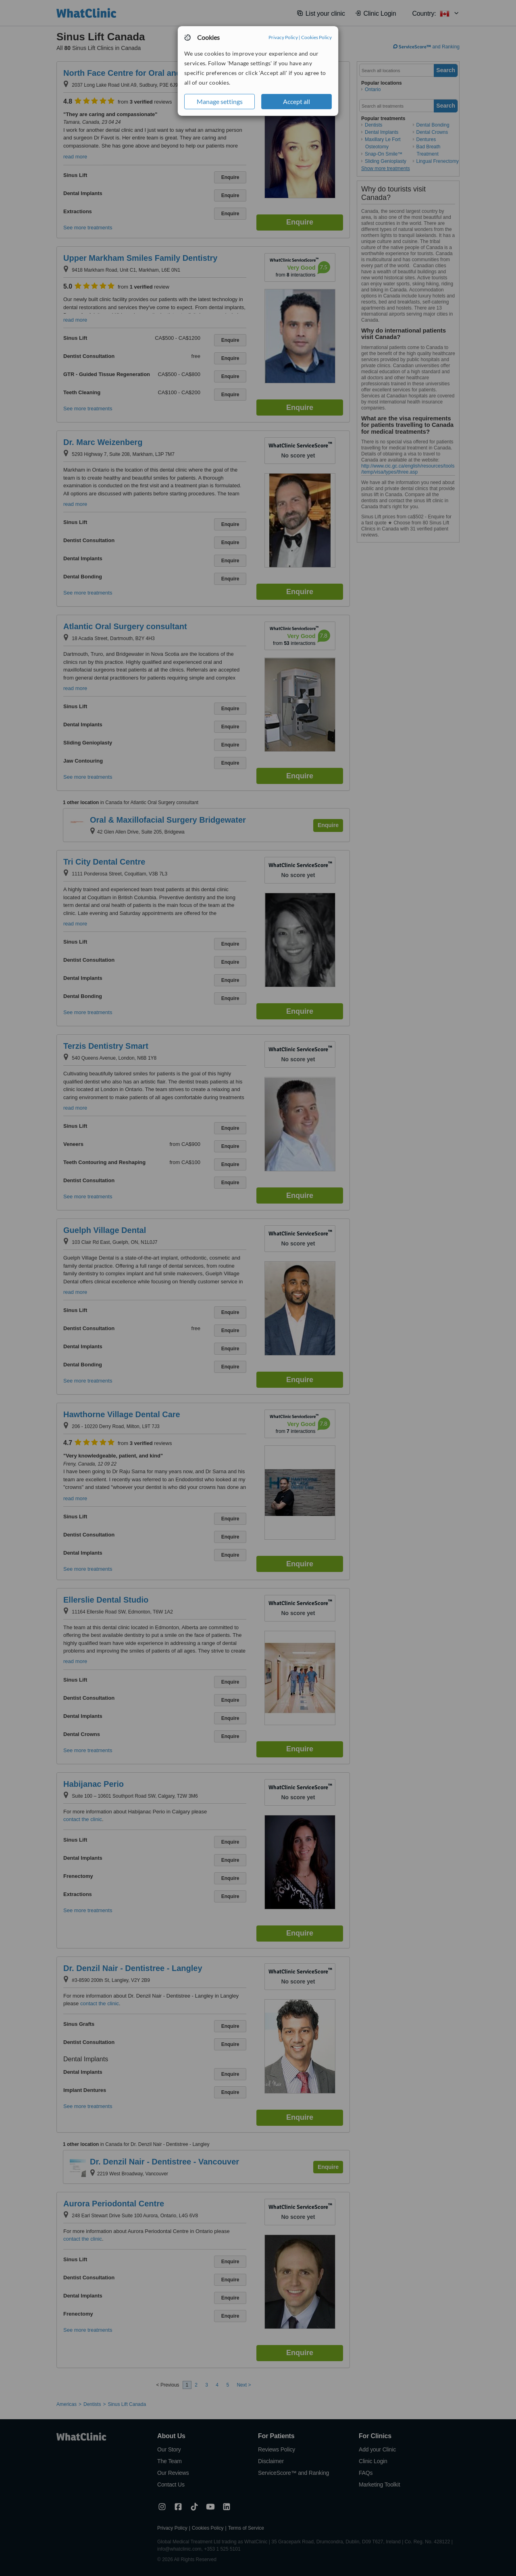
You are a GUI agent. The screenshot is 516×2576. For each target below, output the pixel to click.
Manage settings (220, 101)
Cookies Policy (316, 37)
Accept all (296, 101)
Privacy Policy (283, 37)
